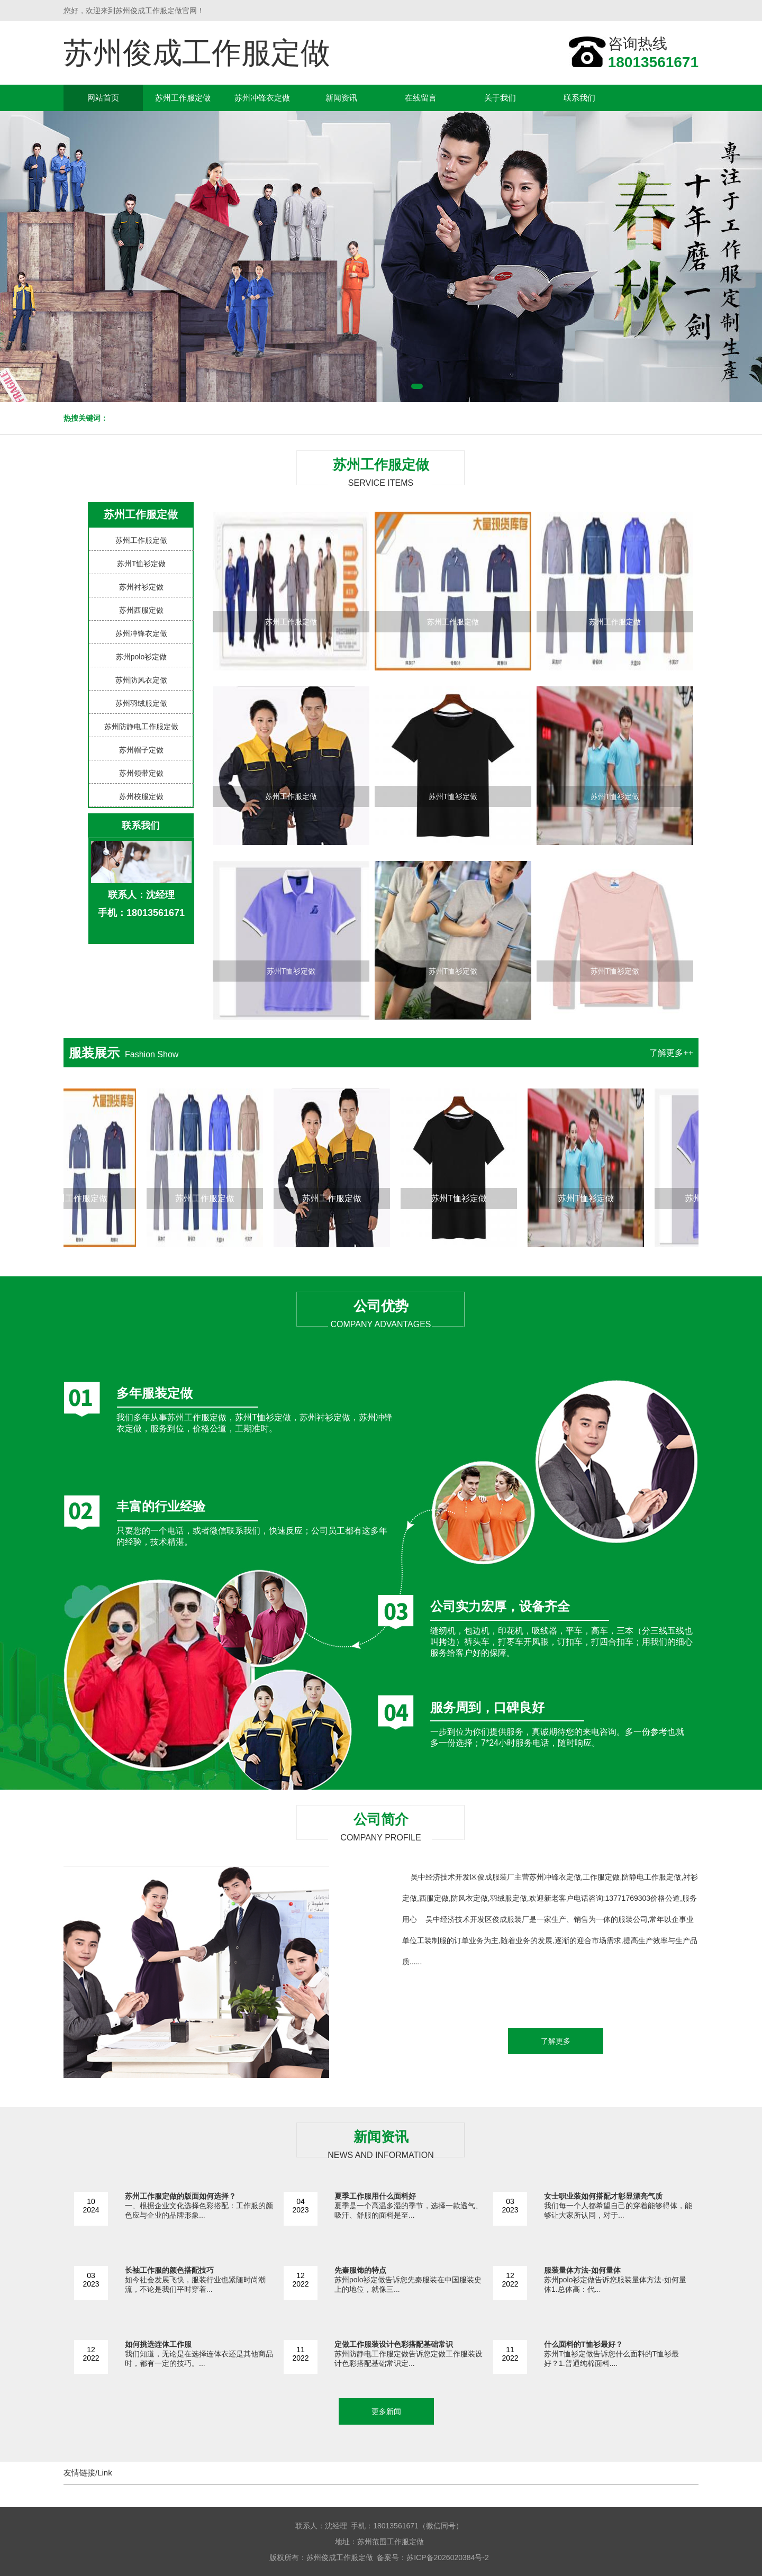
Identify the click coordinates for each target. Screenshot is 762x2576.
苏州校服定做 (141, 796)
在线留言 (421, 97)
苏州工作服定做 (183, 97)
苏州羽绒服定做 (141, 703)
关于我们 (500, 97)
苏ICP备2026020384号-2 (447, 2557)
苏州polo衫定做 (141, 656)
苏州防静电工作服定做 (141, 726)
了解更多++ (671, 1052)
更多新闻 (386, 2411)
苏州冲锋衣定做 (262, 97)
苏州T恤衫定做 (141, 563)
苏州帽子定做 (141, 750)
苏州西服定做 (141, 610)
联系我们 (579, 97)
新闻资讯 (341, 97)
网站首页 (103, 97)
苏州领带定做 (141, 773)
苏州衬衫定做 (141, 587)
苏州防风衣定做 (141, 680)
